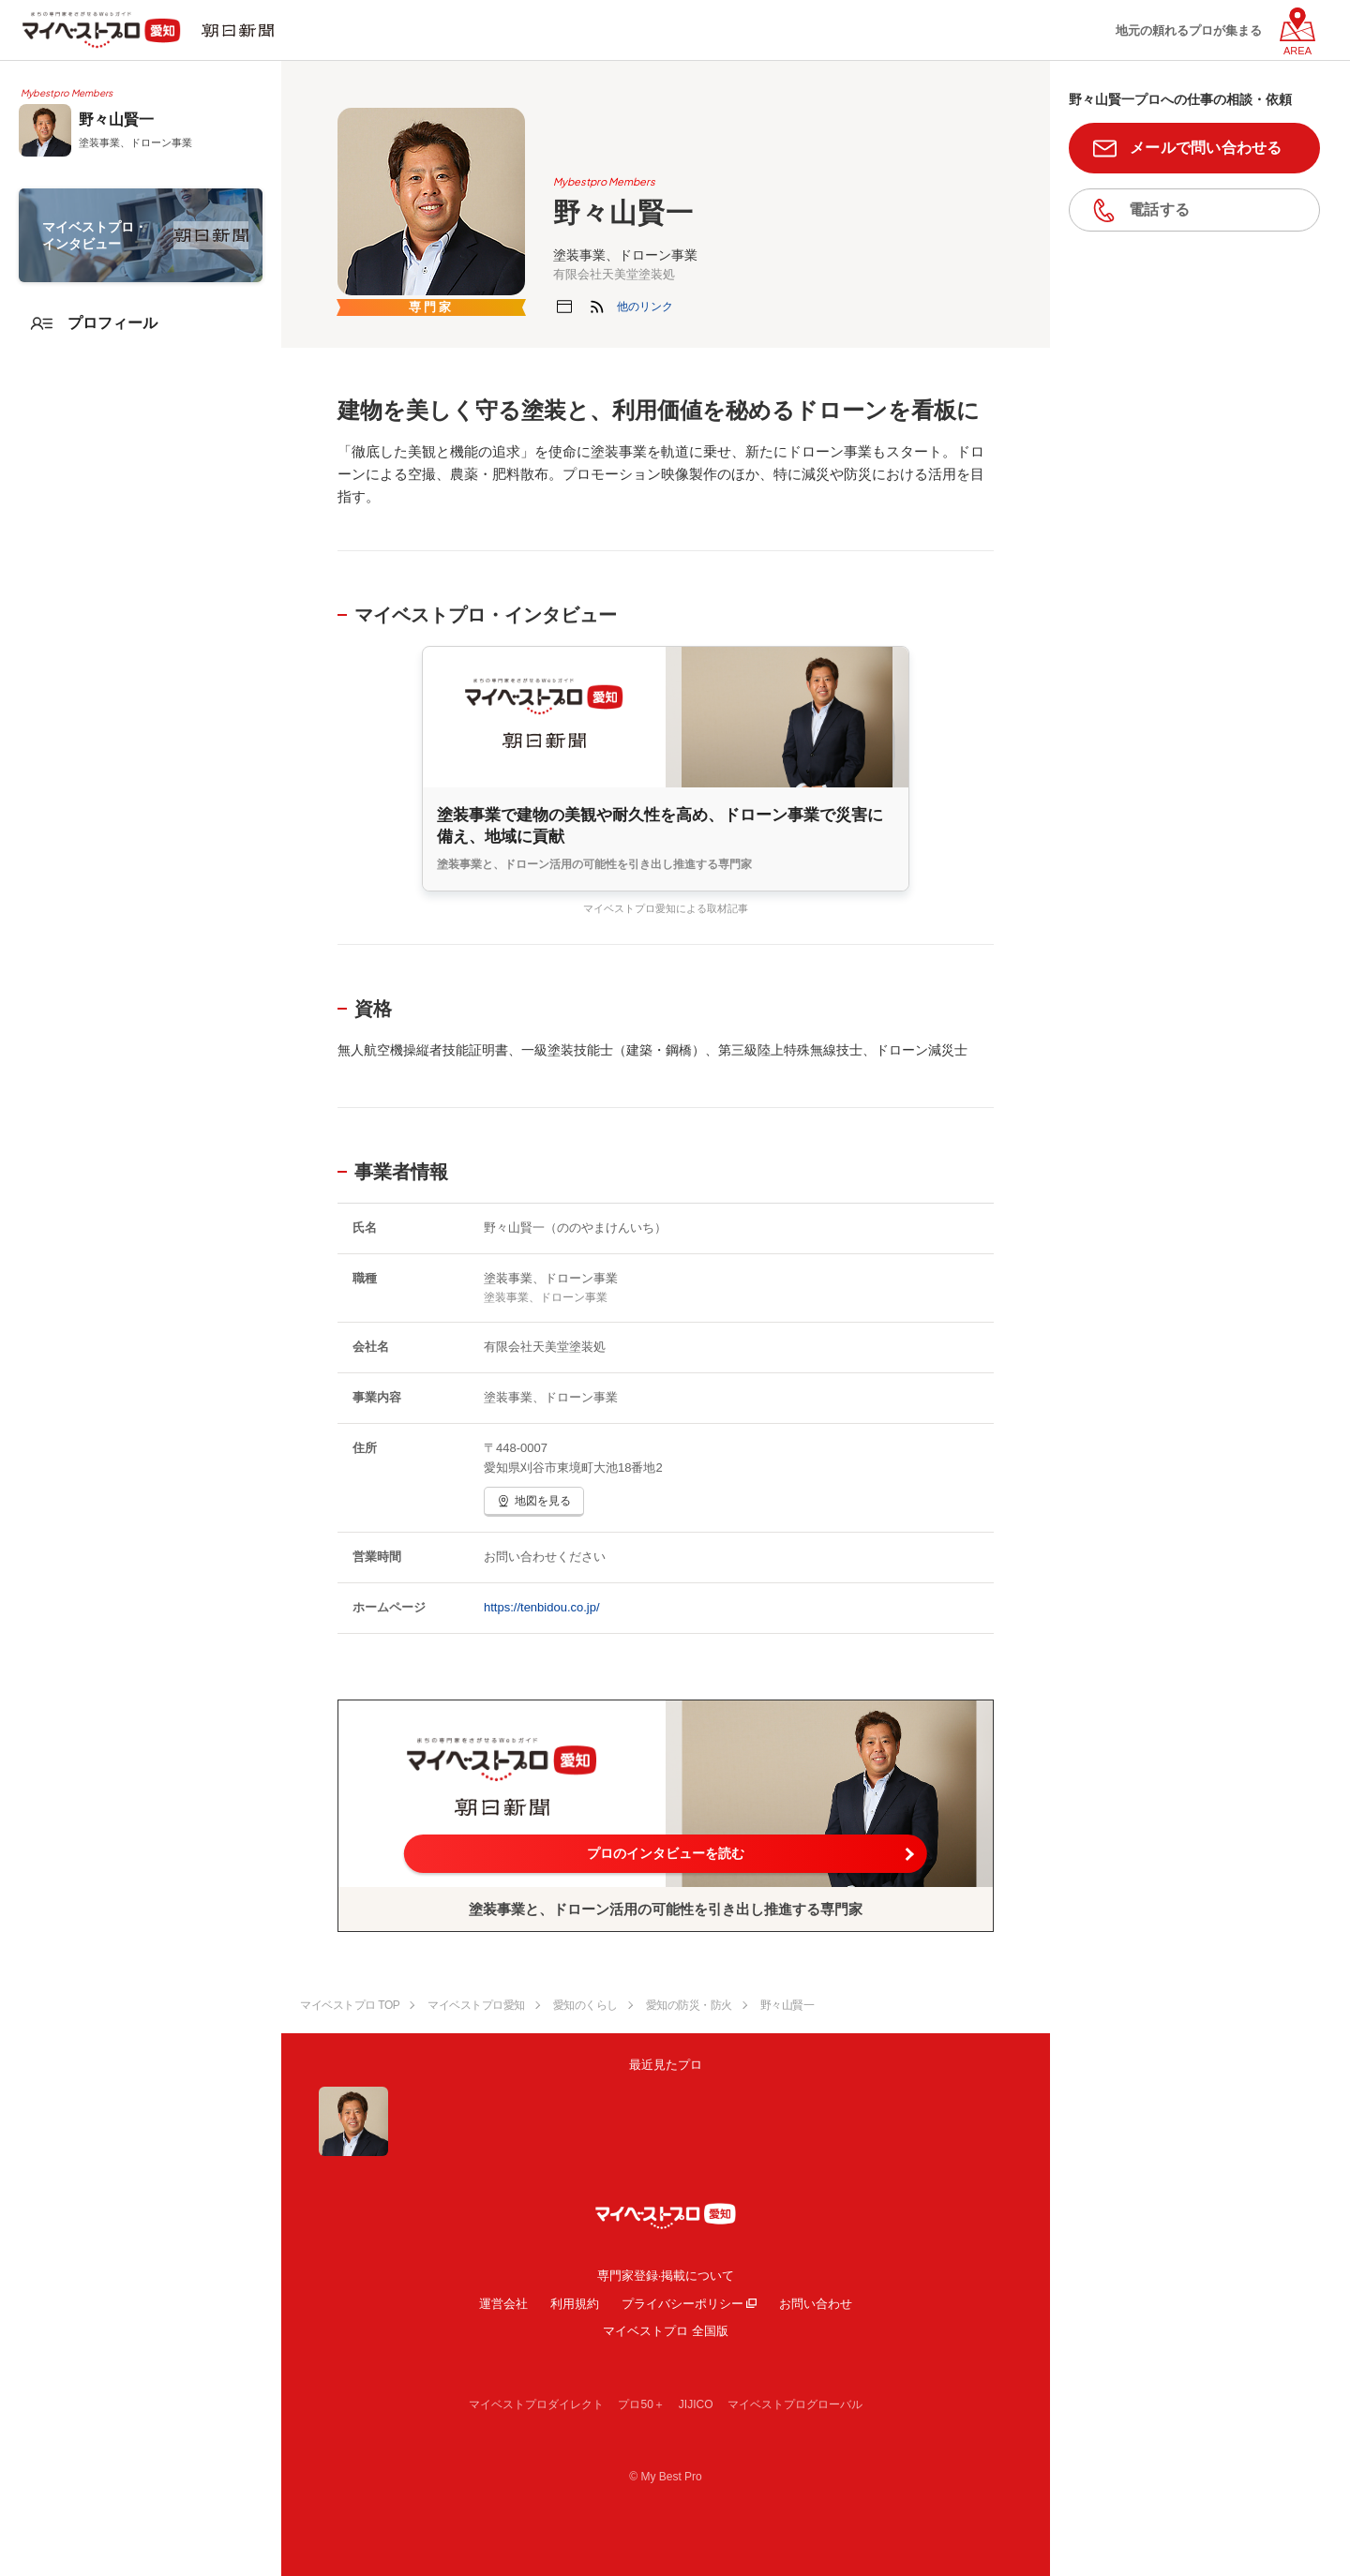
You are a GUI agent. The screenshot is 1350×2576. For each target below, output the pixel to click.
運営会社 (503, 2304)
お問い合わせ (815, 2304)
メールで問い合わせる (1206, 148)
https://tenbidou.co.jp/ (542, 1607)
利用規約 (574, 2304)
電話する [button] (1159, 209)
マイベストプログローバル (795, 2404)
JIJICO (696, 2404)
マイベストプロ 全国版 (665, 2331)
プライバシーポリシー (682, 2304)
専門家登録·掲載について (666, 2276)
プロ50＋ (641, 2404)
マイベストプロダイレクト (536, 2404)
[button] (645, 306)
